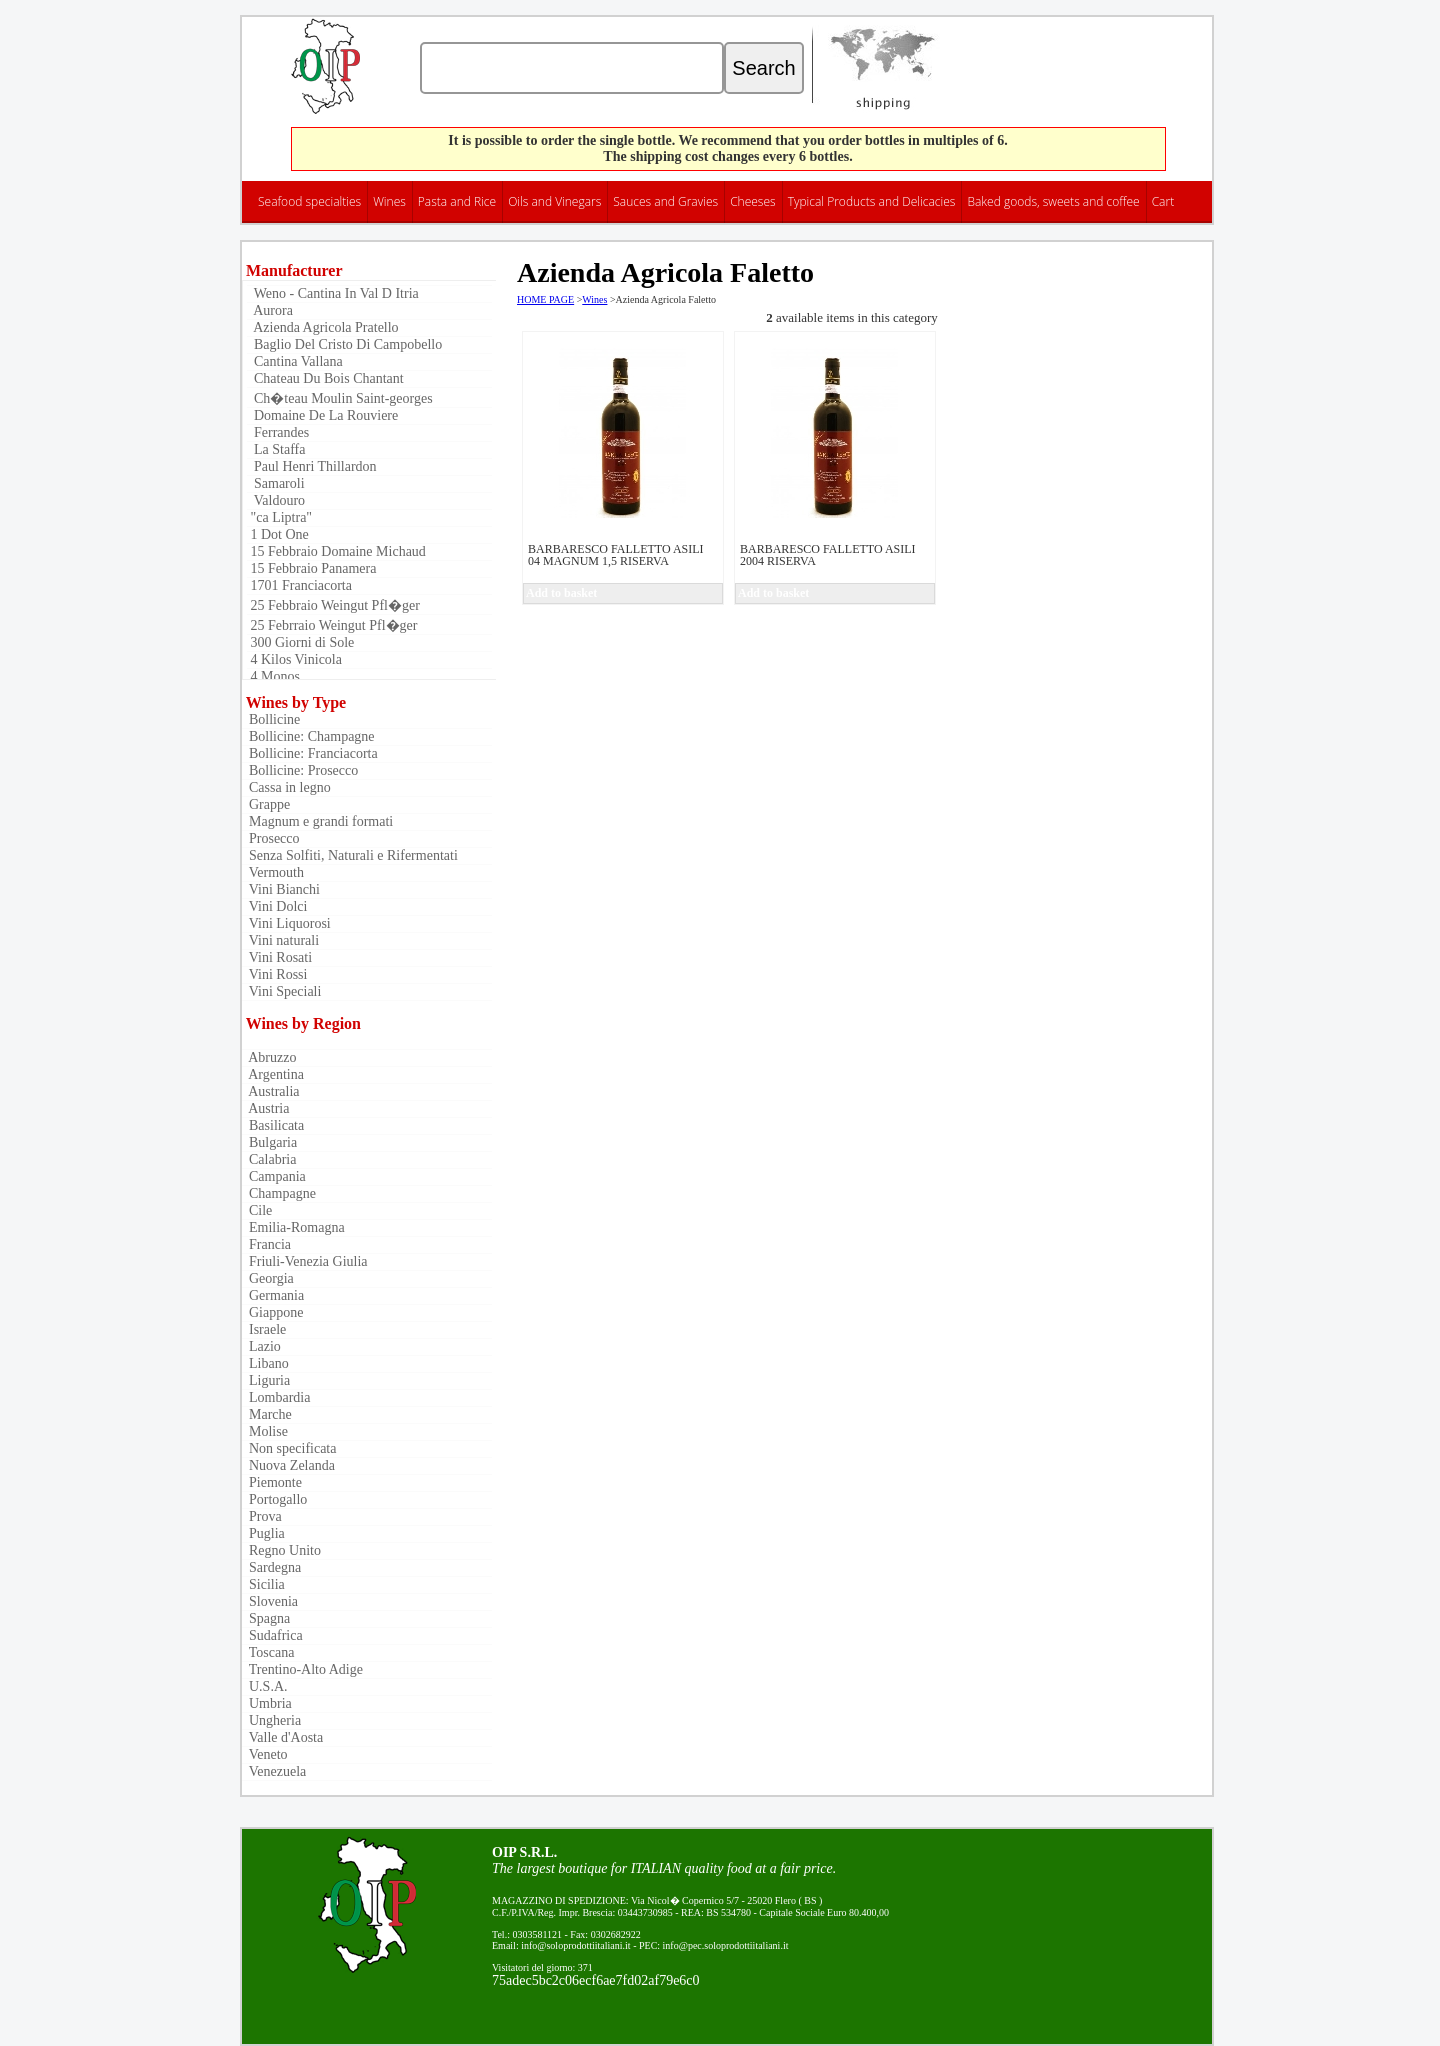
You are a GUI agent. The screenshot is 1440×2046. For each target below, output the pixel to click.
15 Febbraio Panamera (311, 568)
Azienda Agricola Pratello (323, 327)
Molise (265, 1431)
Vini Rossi (274, 974)
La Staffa (276, 449)
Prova (262, 1516)
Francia (266, 1244)
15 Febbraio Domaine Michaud (336, 551)
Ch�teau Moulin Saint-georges (340, 398)
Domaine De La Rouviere (322, 415)
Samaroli (276, 483)
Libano (265, 1363)
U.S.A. (265, 1686)
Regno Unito (281, 1550)
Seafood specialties (309, 201)
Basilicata (273, 1125)
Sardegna (271, 1567)
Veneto (265, 1754)
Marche (267, 1414)
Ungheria (271, 1720)
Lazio (261, 1346)
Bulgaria (269, 1142)
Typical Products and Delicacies (872, 201)
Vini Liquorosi (286, 923)
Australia (271, 1091)
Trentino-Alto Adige (302, 1669)
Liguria (266, 1380)
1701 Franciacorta (299, 585)
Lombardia (276, 1397)
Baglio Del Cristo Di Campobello (344, 344)
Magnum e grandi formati (317, 821)
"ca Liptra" (279, 517)
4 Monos (273, 676)
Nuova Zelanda (288, 1465)
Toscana (268, 1652)
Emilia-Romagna (293, 1227)
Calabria (269, 1159)
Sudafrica (272, 1635)
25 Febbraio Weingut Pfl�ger (333, 605)
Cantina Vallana (295, 361)
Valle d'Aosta (282, 1737)
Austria (265, 1108)
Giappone (272, 1312)
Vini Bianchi (281, 889)
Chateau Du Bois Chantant (325, 378)
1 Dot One (278, 534)
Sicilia (263, 1584)
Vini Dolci (274, 906)
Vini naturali (280, 940)
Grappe (266, 804)
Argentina (273, 1074)
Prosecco (271, 838)
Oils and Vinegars (554, 201)
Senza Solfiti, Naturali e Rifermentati (350, 855)
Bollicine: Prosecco (300, 770)
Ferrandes (278, 432)
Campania (274, 1176)
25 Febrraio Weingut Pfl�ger (332, 625)
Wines (389, 201)
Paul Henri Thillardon (312, 466)
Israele (264, 1329)
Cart (1163, 201)
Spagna (266, 1618)
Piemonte (272, 1482)
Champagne (279, 1193)
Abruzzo (269, 1057)
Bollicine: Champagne (308, 736)
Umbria (267, 1703)
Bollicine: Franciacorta (310, 753)
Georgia (268, 1278)
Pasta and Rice (457, 201)
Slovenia (270, 1601)
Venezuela (274, 1771)
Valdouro (276, 500)
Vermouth (273, 872)
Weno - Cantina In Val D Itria (333, 293)
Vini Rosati (277, 957)
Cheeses (753, 201)
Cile (257, 1210)
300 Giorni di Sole (300, 642)
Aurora (270, 310)
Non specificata (289, 1448)
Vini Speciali (281, 991)
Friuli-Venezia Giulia (305, 1261)
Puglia (263, 1533)
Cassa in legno (286, 787)
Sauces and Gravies (665, 201)
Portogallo (274, 1499)
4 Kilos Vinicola (294, 659)
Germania (273, 1295)
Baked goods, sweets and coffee (1053, 201)
